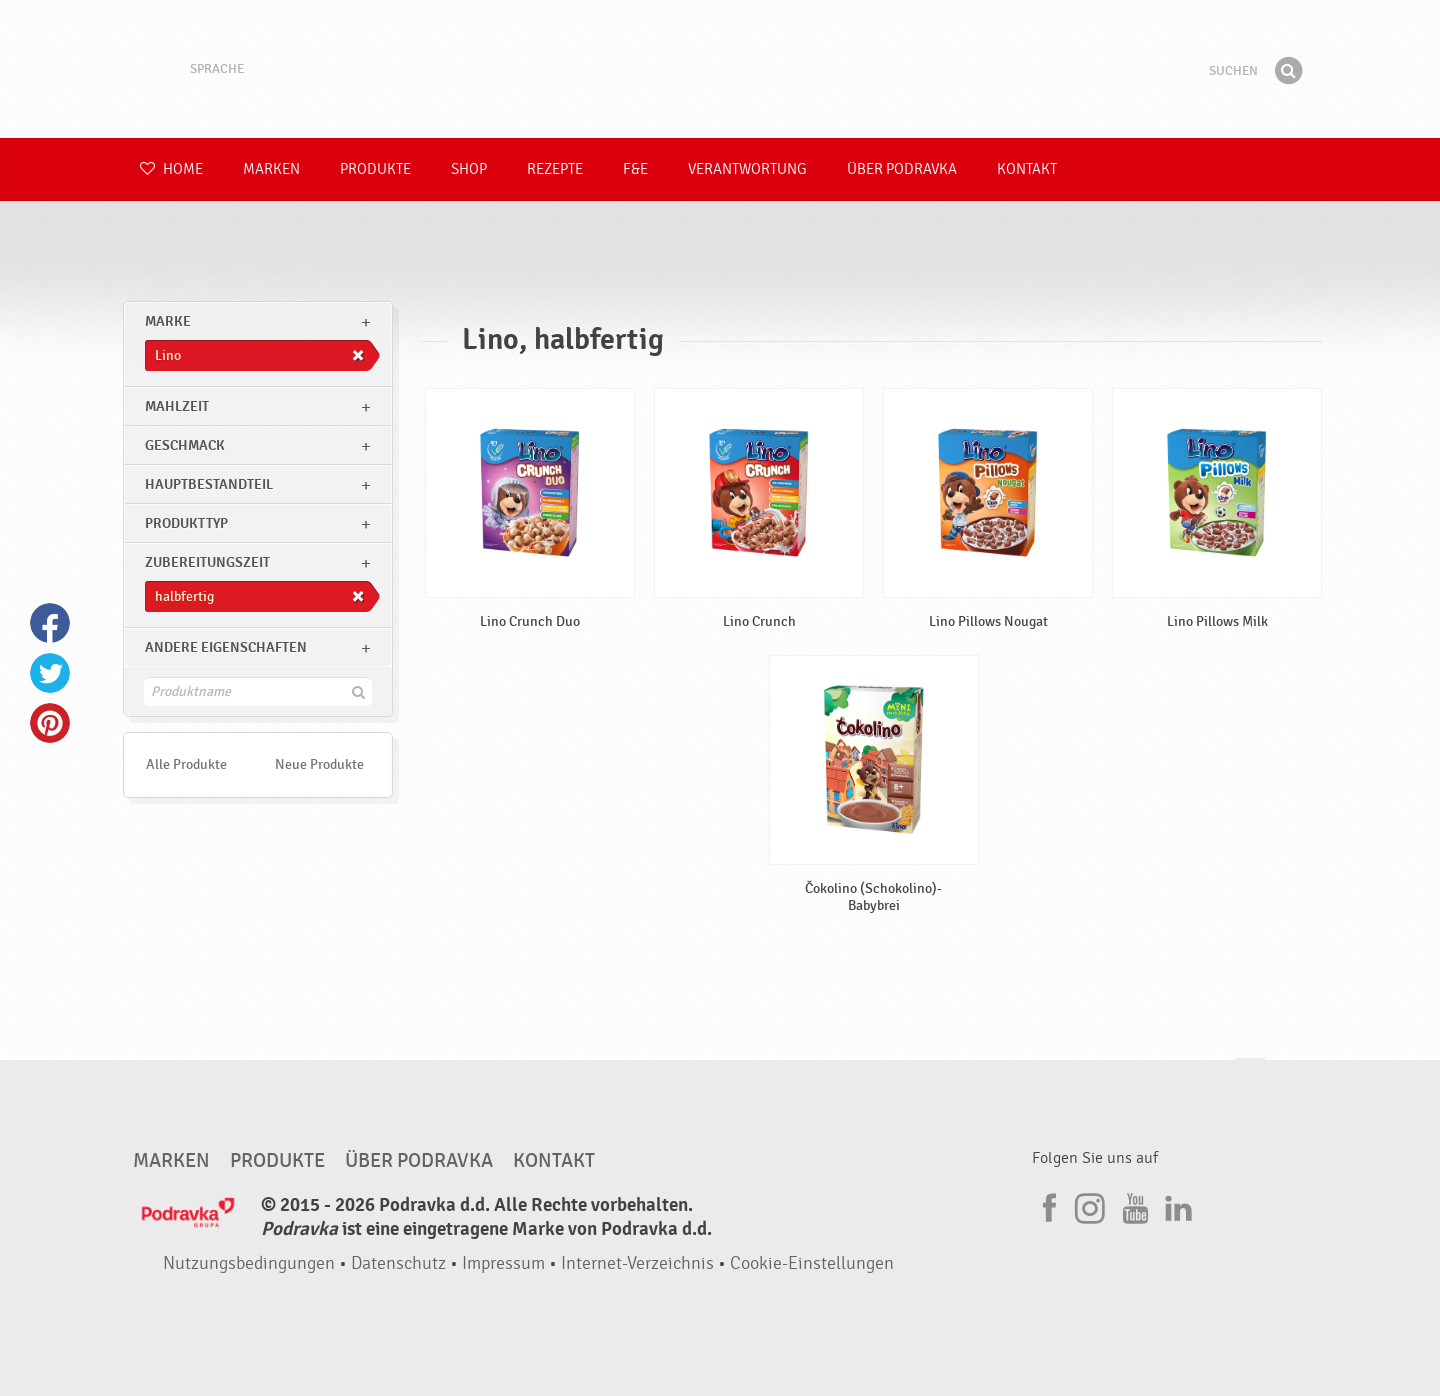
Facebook (50, 623)
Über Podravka (902, 169)
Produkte (375, 169)
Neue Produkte (319, 764)
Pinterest (50, 723)
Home (171, 169)
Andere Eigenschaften (226, 647)
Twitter (50, 673)
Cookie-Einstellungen (812, 1263)
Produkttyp (186, 523)
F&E (635, 169)
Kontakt (1027, 169)
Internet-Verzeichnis (637, 1263)
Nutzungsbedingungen (249, 1263)
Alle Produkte (186, 764)
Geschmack (185, 445)
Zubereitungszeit (207, 562)
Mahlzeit (177, 406)
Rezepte (555, 169)
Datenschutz (398, 1263)
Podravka (720, 69)
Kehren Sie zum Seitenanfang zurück (1250, 1077)
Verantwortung (747, 169)
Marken (271, 169)
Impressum (503, 1263)
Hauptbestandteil (209, 484)
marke (168, 321)
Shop (469, 169)
